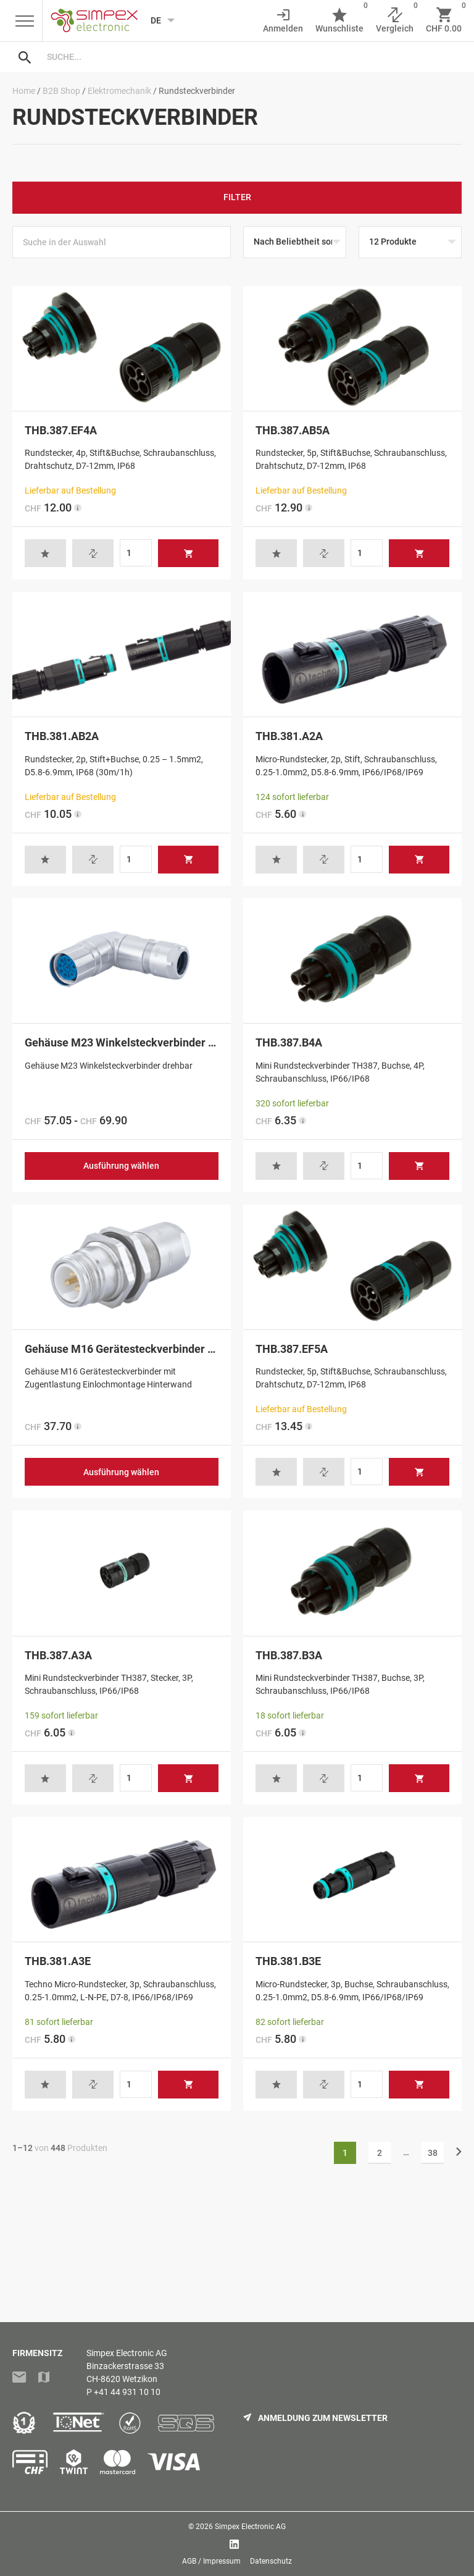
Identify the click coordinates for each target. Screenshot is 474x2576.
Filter (237, 197)
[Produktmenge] (136, 552)
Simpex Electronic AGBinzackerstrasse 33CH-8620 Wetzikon (126, 2366)
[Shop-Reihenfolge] (294, 242)
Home (23, 91)
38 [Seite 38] (433, 2153)
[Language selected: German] (159, 20)
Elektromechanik (119, 91)
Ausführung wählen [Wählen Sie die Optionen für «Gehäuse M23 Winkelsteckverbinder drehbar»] (121, 1166)
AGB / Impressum (211, 2561)
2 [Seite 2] (379, 2153)
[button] (45, 553)
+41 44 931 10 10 (127, 2392)
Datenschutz (271, 2561)
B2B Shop (61, 91)
